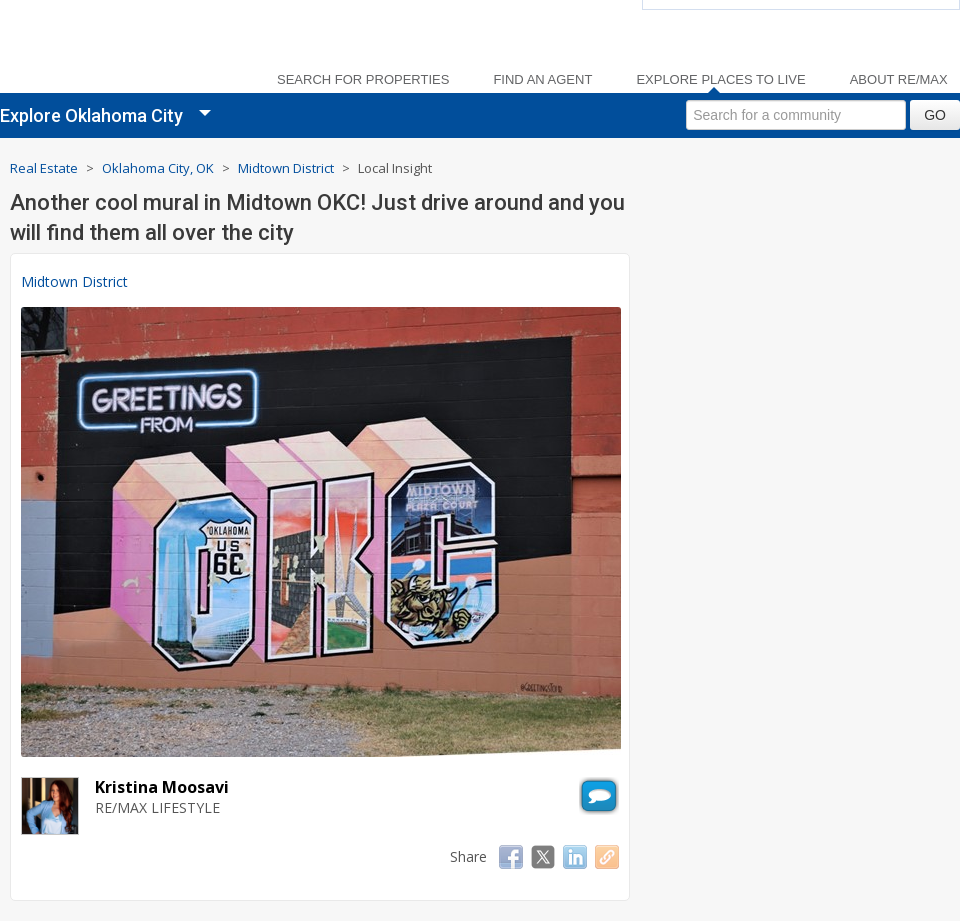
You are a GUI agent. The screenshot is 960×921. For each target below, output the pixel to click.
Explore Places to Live (720, 80)
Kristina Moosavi (162, 787)
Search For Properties (363, 80)
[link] (120, 50)
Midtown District (74, 281)
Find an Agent (542, 80)
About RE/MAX (899, 80)
